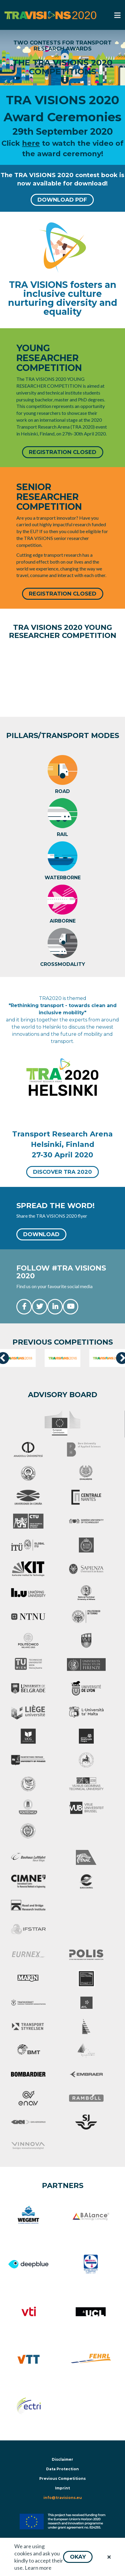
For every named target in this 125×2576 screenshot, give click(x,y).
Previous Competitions (62, 2478)
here (31, 143)
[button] (78, 2557)
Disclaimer (62, 2459)
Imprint (62, 2488)
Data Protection (62, 2469)
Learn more (38, 2567)
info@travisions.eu (62, 2497)
